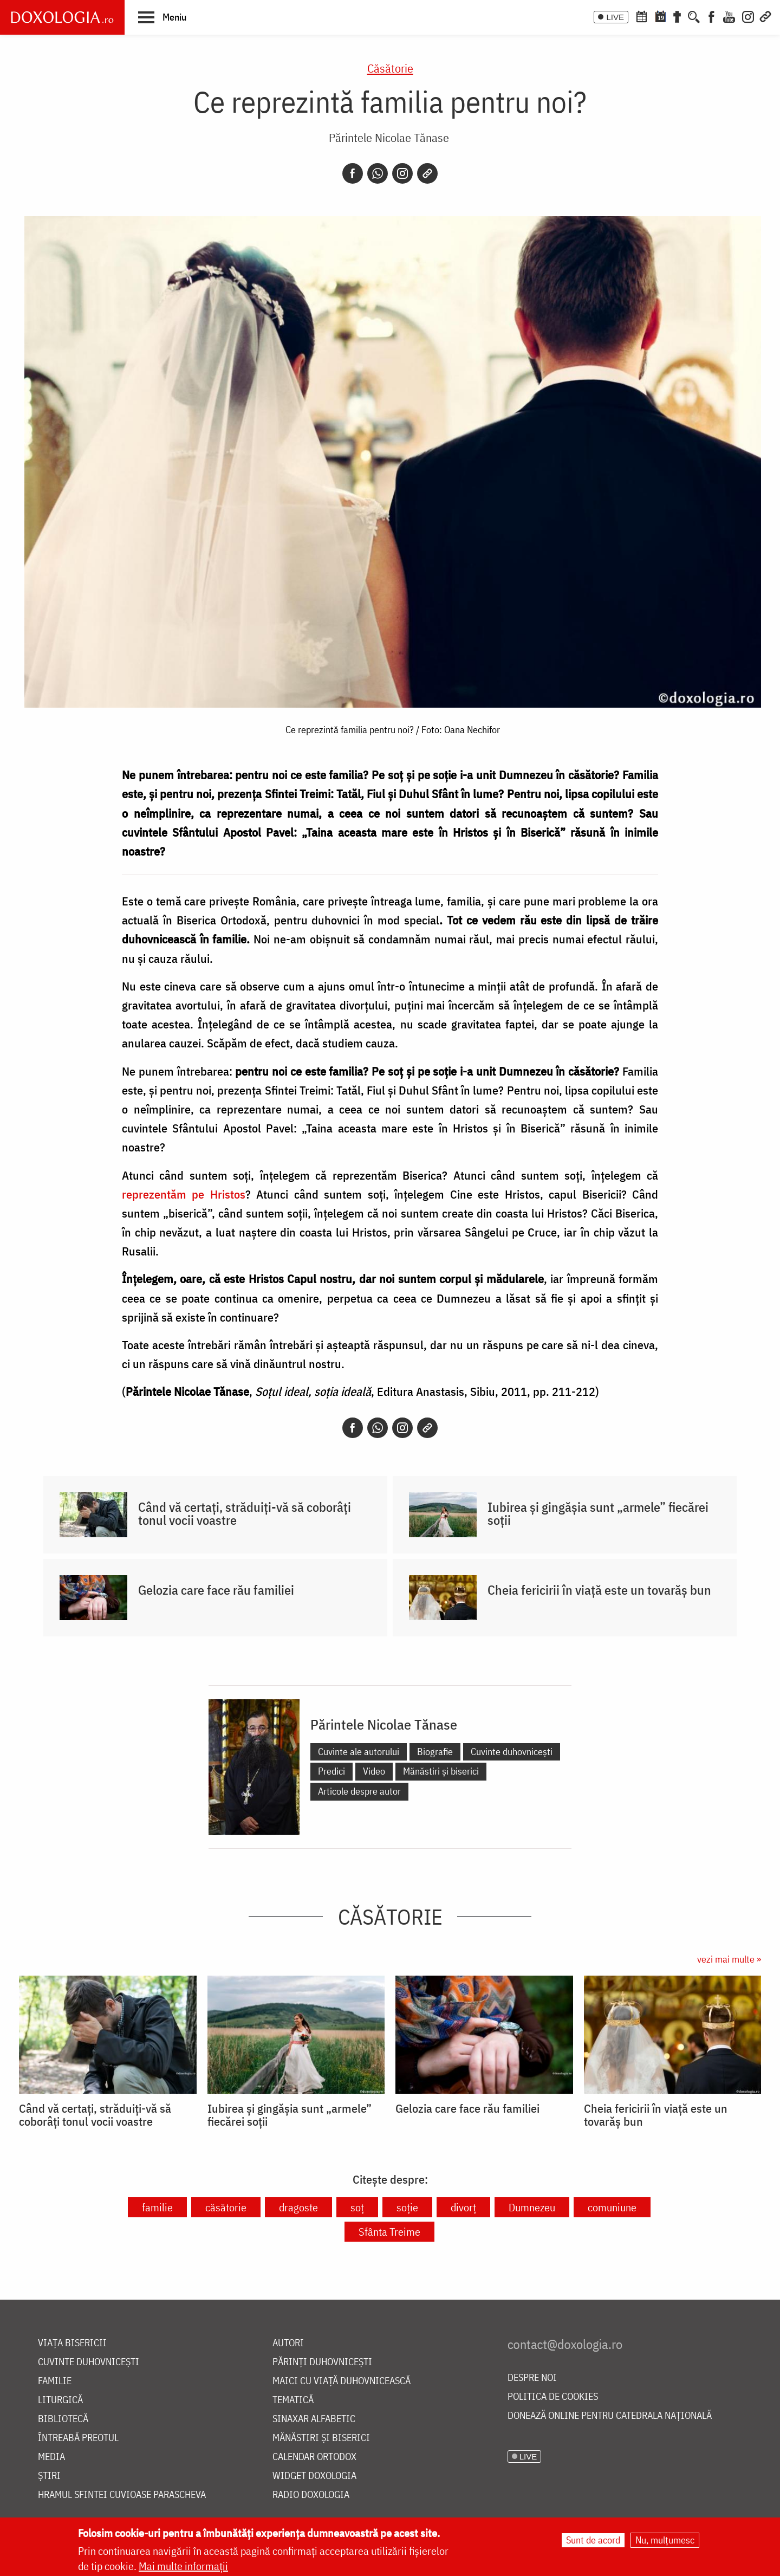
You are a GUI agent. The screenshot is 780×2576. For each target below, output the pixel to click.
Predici (331, 1771)
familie (157, 2207)
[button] (162, 17)
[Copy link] (427, 173)
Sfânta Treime (389, 2231)
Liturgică (60, 2400)
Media (51, 2457)
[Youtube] (729, 16)
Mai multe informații (183, 2566)
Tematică (293, 2400)
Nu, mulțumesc (664, 2540)
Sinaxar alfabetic (313, 2419)
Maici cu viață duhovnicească (341, 2381)
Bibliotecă (63, 2419)
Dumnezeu (532, 2207)
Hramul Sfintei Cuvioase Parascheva (122, 2495)
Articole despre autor (359, 1791)
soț (357, 2207)
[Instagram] (748, 16)
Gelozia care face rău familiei (216, 1589)
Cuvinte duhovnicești (511, 1751)
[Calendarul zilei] (660, 16)
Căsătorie (390, 68)
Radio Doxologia (310, 2495)
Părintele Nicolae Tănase (389, 137)
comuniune (612, 2207)
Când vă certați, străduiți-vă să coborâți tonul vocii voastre (244, 1513)
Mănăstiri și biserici (441, 1771)
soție (407, 2207)
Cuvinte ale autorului (358, 1751)
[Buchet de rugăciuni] (677, 16)
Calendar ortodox (314, 2457)
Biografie (435, 1751)
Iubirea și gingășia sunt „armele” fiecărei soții (597, 1513)
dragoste (298, 2207)
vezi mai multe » (729, 1959)
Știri (49, 2476)
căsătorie (225, 2207)
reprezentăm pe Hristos (183, 1194)
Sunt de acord (593, 2540)
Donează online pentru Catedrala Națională (610, 2416)
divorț (463, 2207)
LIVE (615, 17)
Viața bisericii (72, 2343)
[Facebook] (711, 16)
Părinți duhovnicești (322, 2362)
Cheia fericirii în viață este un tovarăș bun (599, 1589)
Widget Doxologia (314, 2476)
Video (374, 1771)
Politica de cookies (553, 2397)
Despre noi (532, 2378)
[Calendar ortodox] (641, 16)
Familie (55, 2381)
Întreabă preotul (78, 2438)
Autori (288, 2343)
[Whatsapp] (377, 173)
